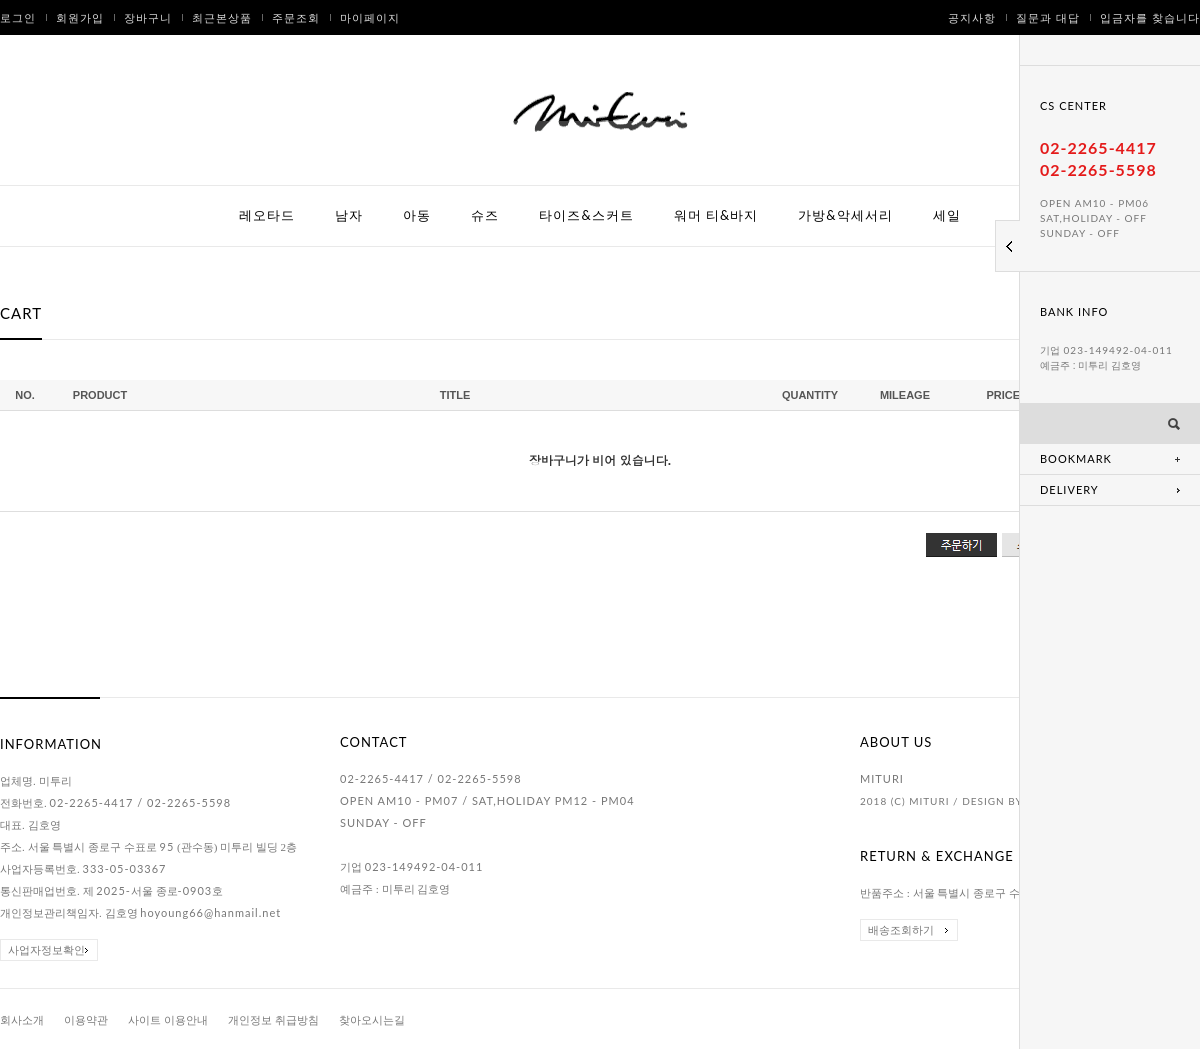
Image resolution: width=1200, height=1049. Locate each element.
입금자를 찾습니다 (1150, 17)
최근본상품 (222, 17)
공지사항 (972, 17)
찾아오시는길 (372, 1020)
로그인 (18, 17)
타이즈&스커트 (586, 215)
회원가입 (80, 17)
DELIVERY (1069, 489)
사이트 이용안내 (168, 1020)
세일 (947, 215)
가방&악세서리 (845, 215)
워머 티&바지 (716, 215)
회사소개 (22, 1020)
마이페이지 (370, 17)
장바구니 (148, 17)
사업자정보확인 (46, 950)
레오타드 (267, 215)
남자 (349, 215)
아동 (417, 215)
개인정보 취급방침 (273, 1020)
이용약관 (86, 1020)
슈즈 (485, 215)
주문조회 (296, 17)
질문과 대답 (1048, 17)
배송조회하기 (901, 930)
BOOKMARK (1076, 458)
